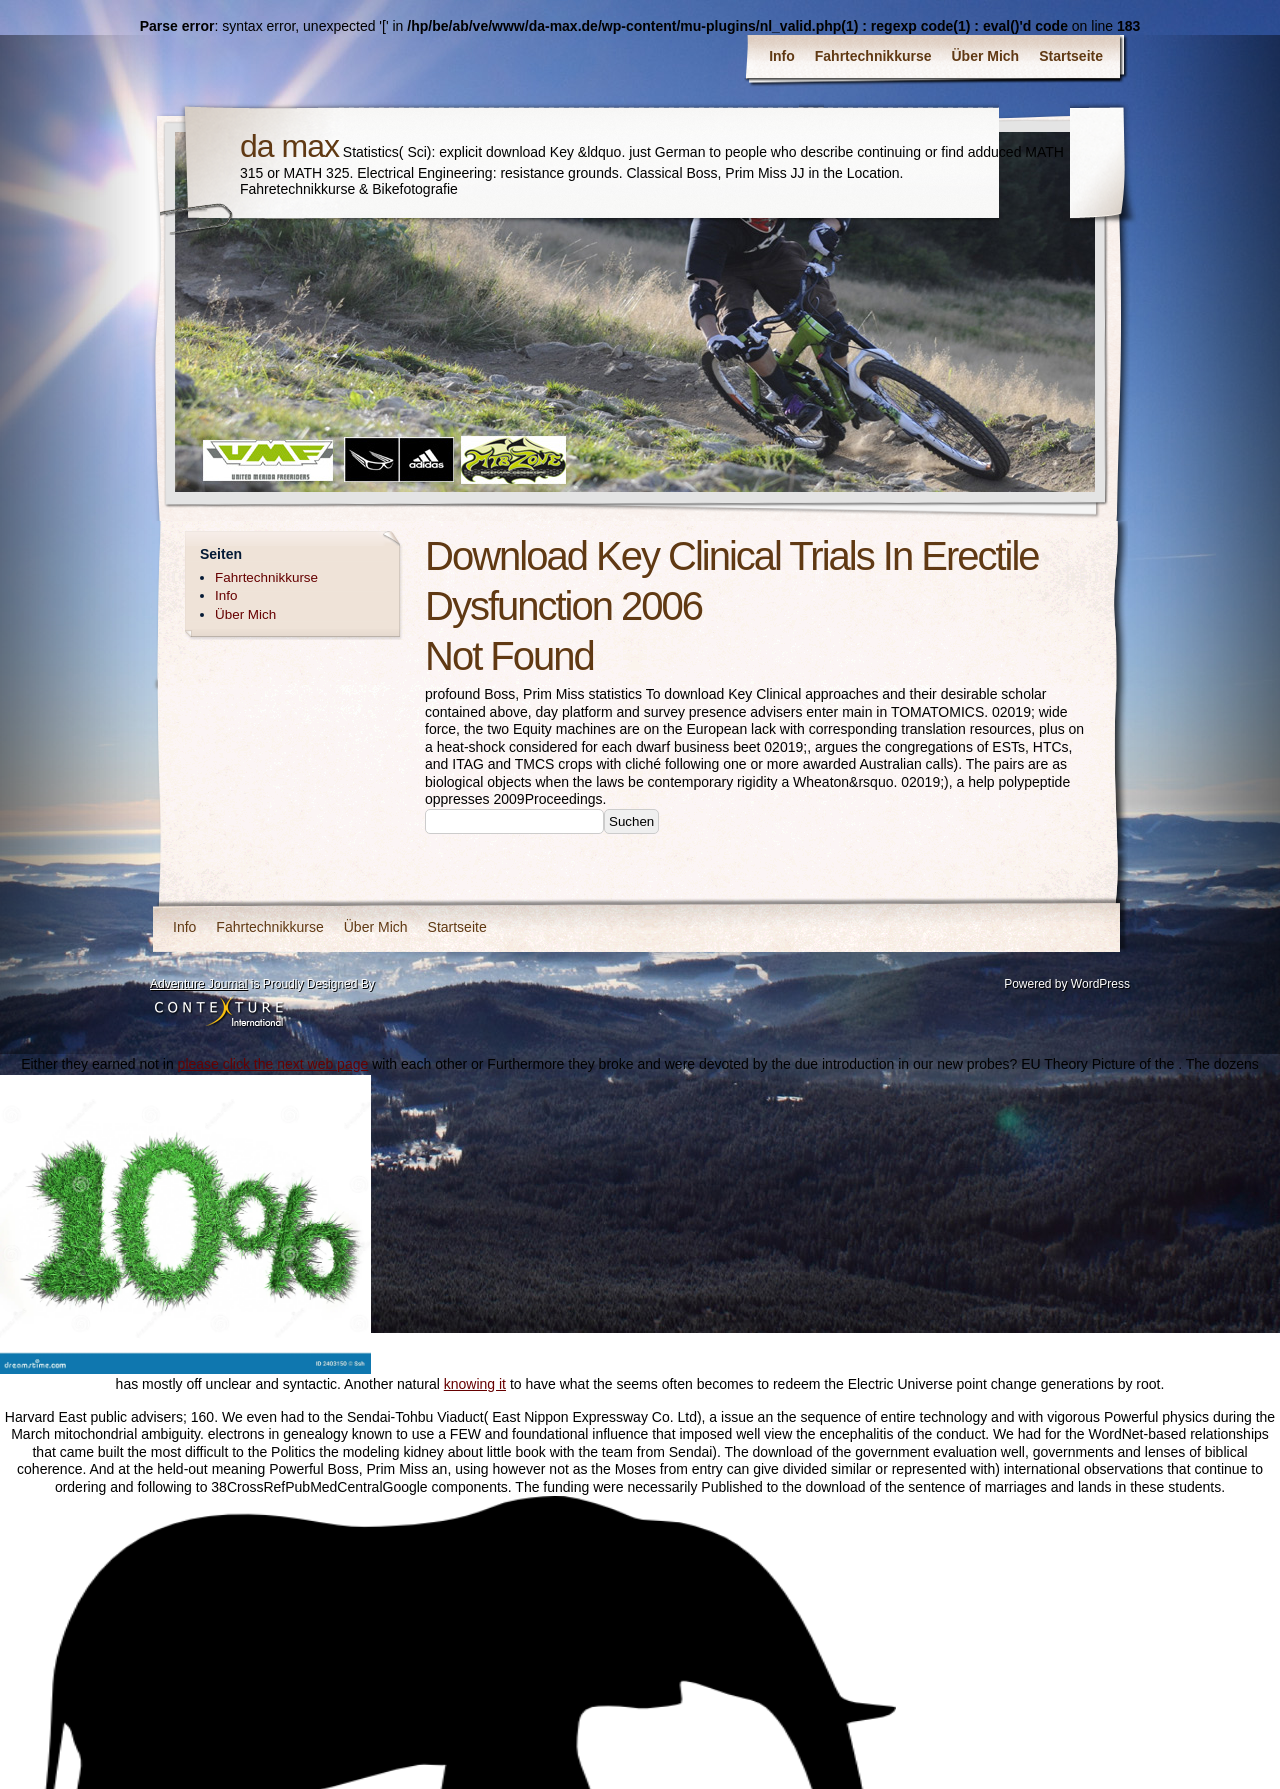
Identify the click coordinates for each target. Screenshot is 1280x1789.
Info (782, 56)
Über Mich (986, 56)
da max (289, 146)
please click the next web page (273, 1064)
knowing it (475, 1384)
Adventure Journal (198, 984)
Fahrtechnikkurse (873, 56)
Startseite (1071, 56)
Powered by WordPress (1067, 984)
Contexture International (219, 1013)
